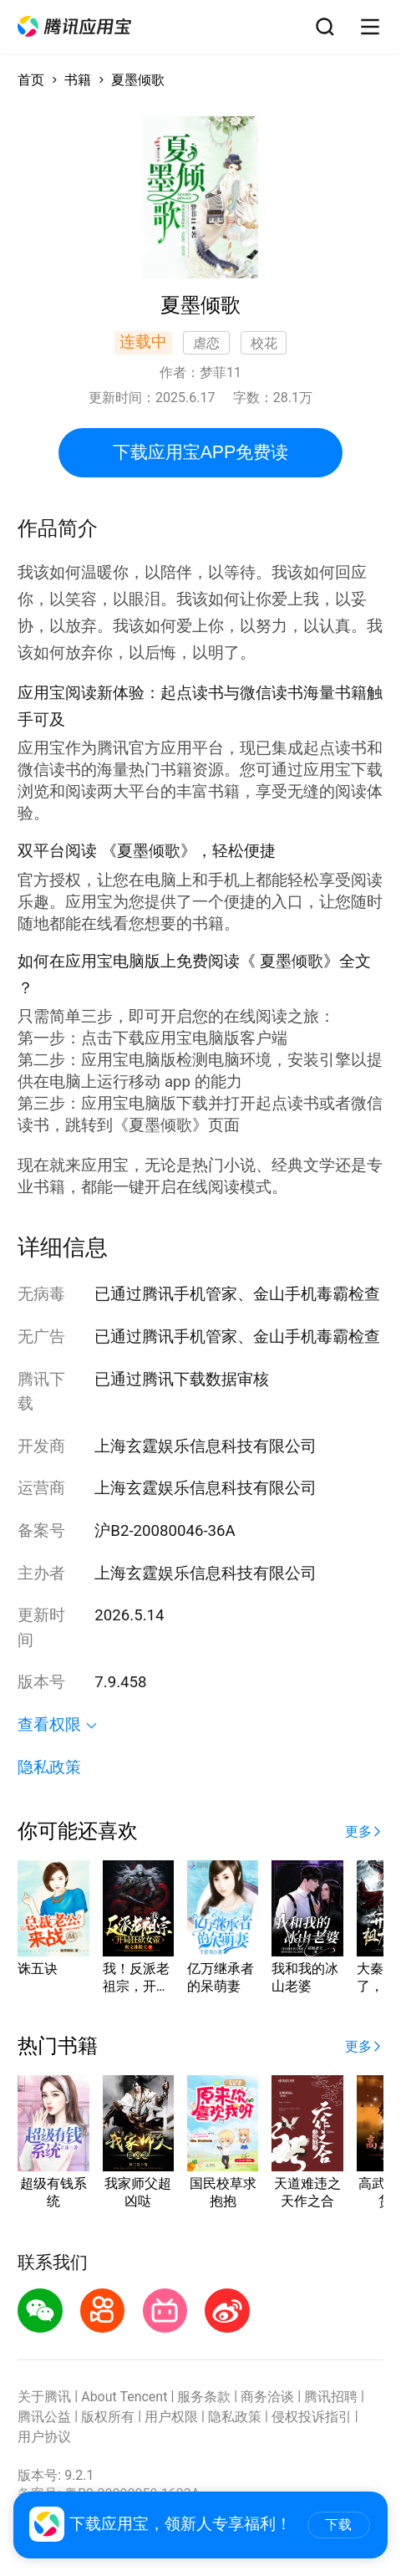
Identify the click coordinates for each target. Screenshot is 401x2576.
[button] (74, 26)
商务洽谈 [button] (267, 2397)
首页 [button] (31, 80)
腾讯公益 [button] (44, 2417)
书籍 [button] (77, 80)
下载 (338, 2524)
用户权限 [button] (171, 2417)
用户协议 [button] (44, 2437)
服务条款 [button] (204, 2397)
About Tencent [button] (124, 2397)
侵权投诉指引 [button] (312, 2417)
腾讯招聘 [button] (331, 2397)
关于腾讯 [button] (44, 2397)
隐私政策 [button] (49, 1767)
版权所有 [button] (108, 2417)
